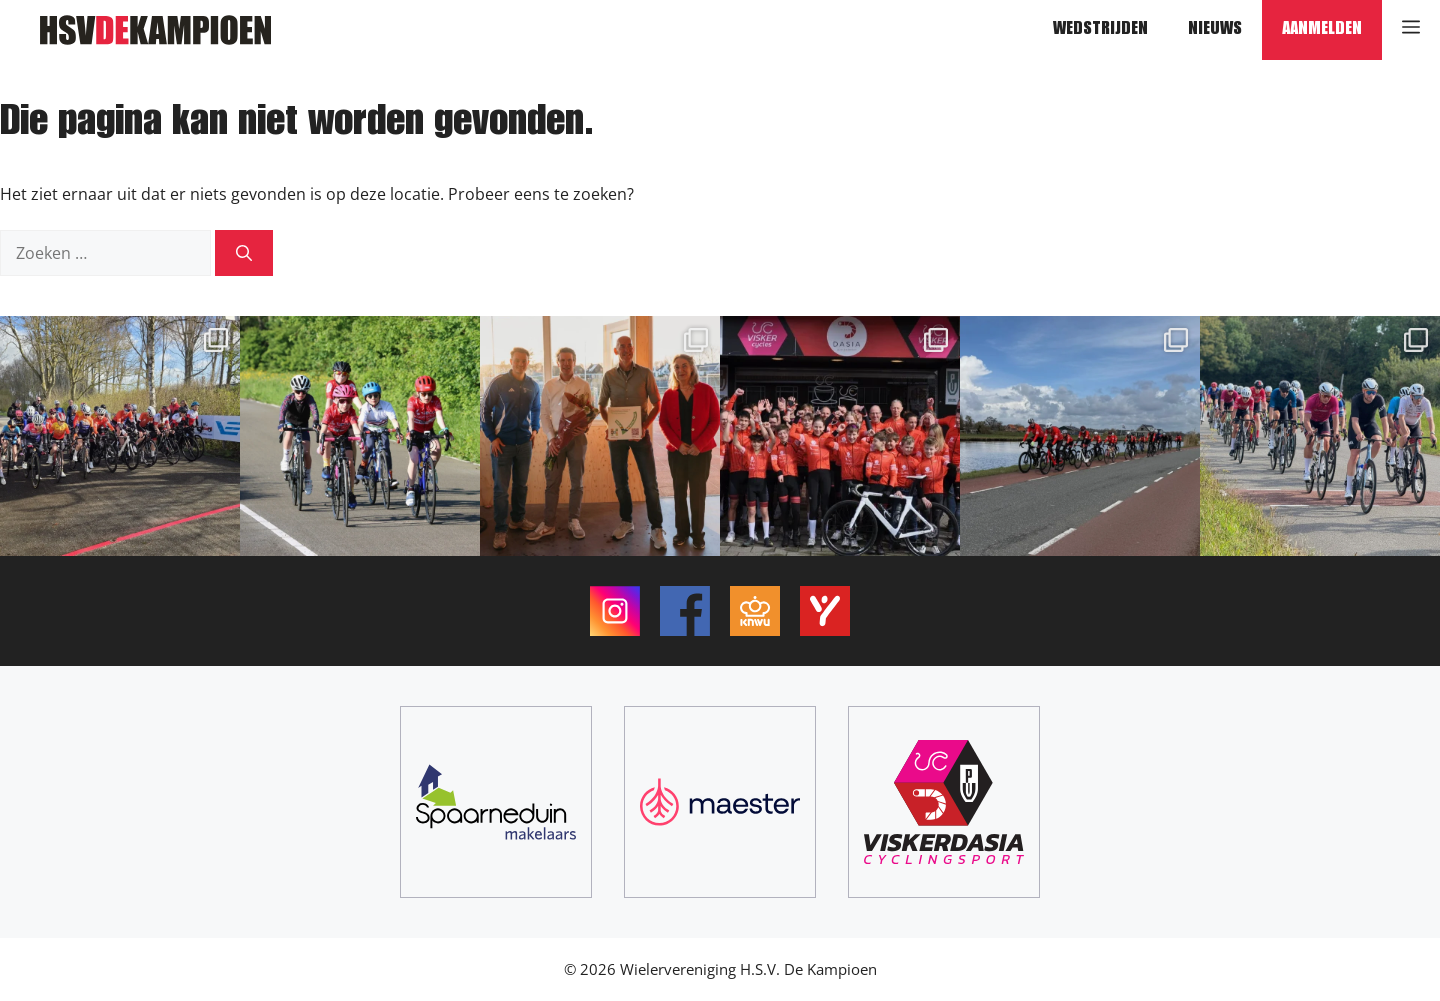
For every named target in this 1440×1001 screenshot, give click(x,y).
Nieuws (1215, 30)
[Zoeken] (244, 253)
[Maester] (720, 802)
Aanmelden (1322, 30)
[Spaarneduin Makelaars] (496, 802)
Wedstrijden (1100, 30)
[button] (1411, 30)
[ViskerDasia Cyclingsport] (944, 802)
